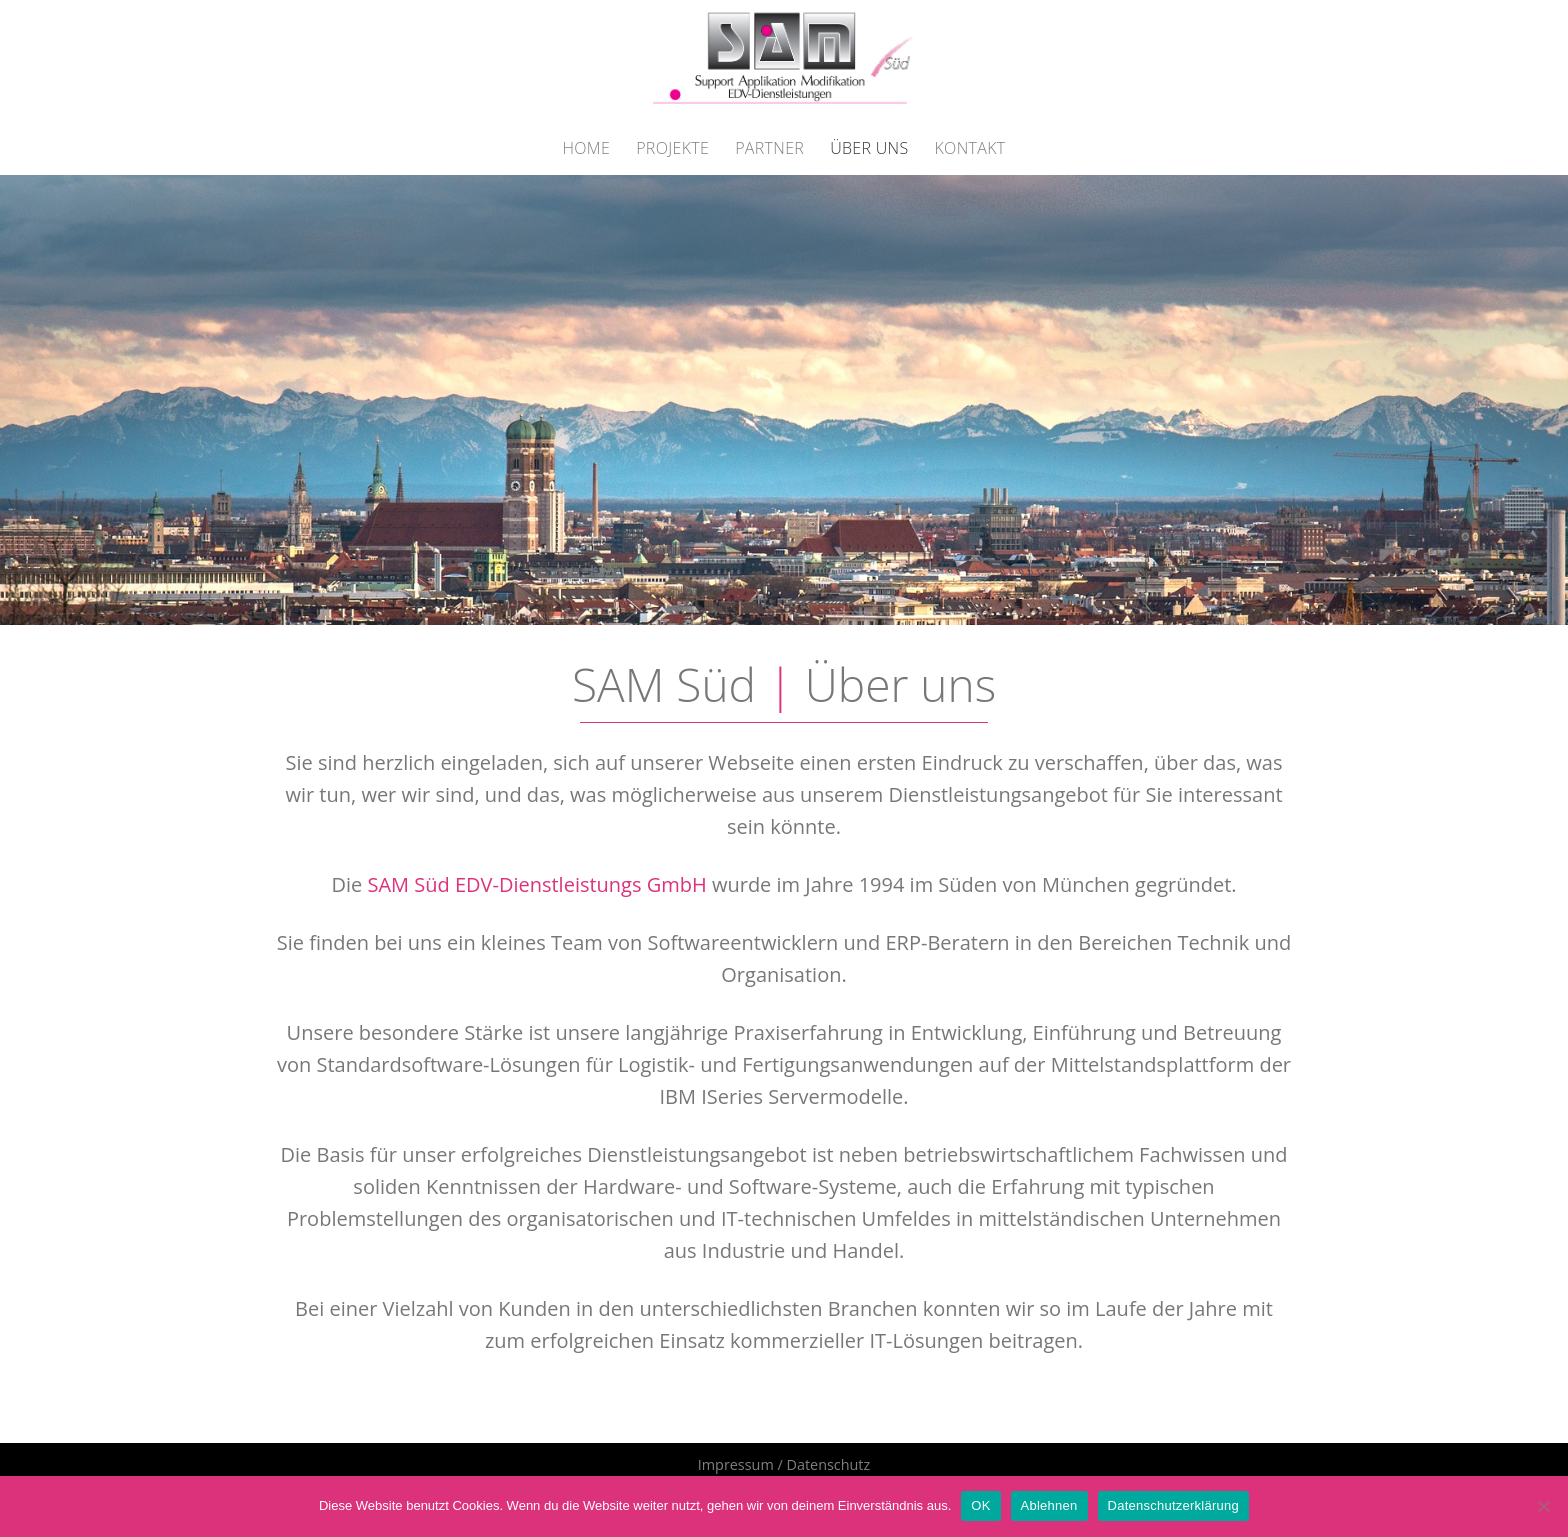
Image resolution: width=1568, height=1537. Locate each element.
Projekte (672, 148)
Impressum (736, 1464)
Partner (769, 148)
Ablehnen (1049, 1505)
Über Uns (869, 148)
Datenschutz (828, 1464)
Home (586, 148)
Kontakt (970, 148)
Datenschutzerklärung (1173, 1505)
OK (980, 1505)
